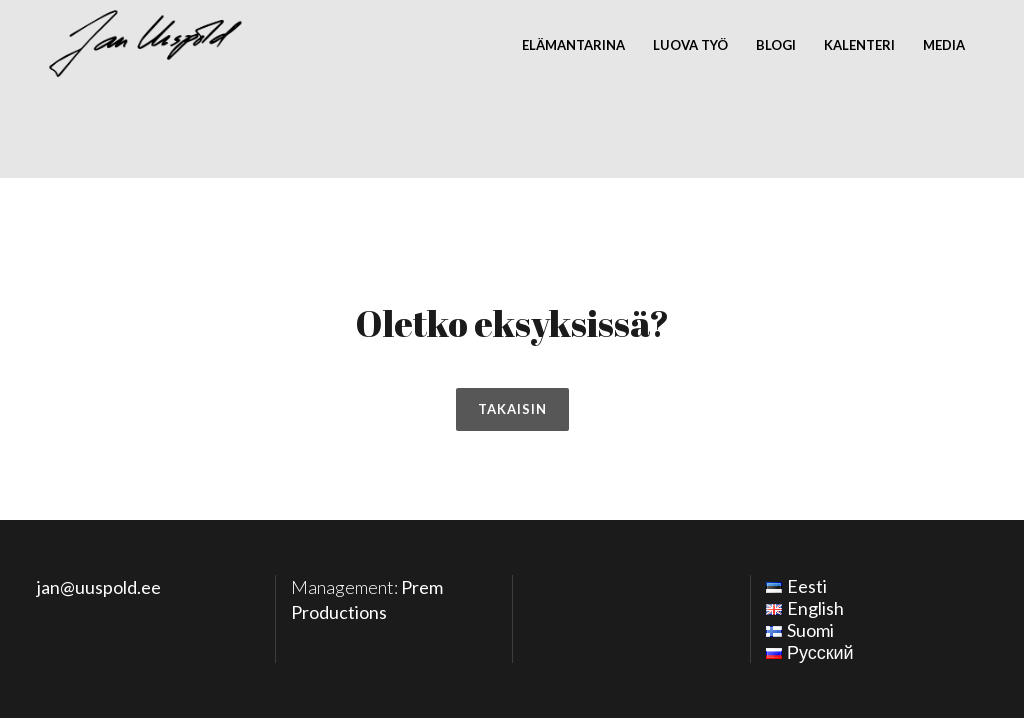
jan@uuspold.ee (99, 587)
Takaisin (512, 409)
